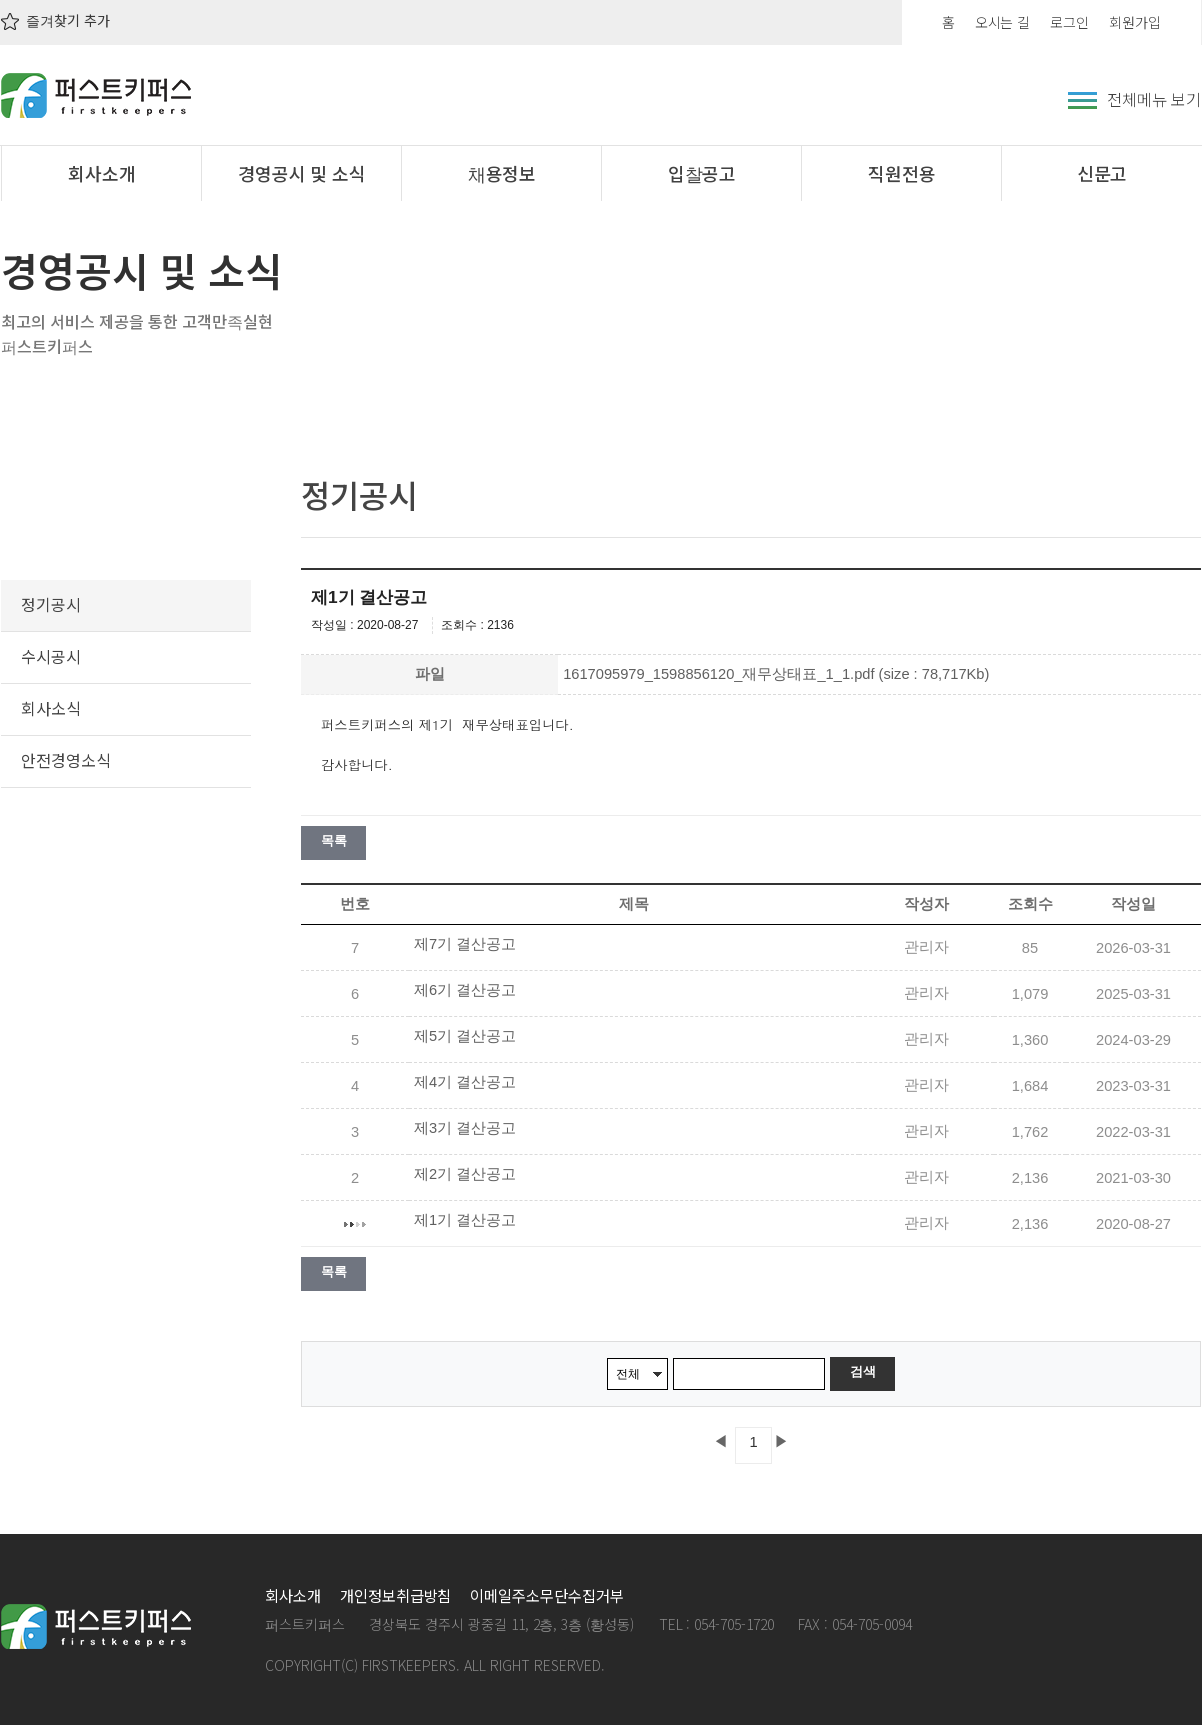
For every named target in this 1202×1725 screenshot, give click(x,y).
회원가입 (1135, 22)
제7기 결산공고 (465, 944)
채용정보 (502, 173)
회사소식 (51, 708)
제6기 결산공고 (465, 990)
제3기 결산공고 (465, 1128)
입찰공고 (702, 173)
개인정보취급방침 (396, 1595)
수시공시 (51, 656)
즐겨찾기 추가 (55, 20)
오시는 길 (1003, 22)
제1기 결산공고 (465, 1220)
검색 (862, 1371)
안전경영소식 (66, 760)
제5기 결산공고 (465, 1036)
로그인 (1069, 22)
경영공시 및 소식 (302, 173)
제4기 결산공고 (465, 1082)
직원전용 (902, 173)
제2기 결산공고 (465, 1174)
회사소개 (102, 173)
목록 (333, 840)
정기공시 (51, 604)
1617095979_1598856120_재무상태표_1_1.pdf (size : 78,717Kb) (776, 674)
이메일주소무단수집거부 (546, 1595)
